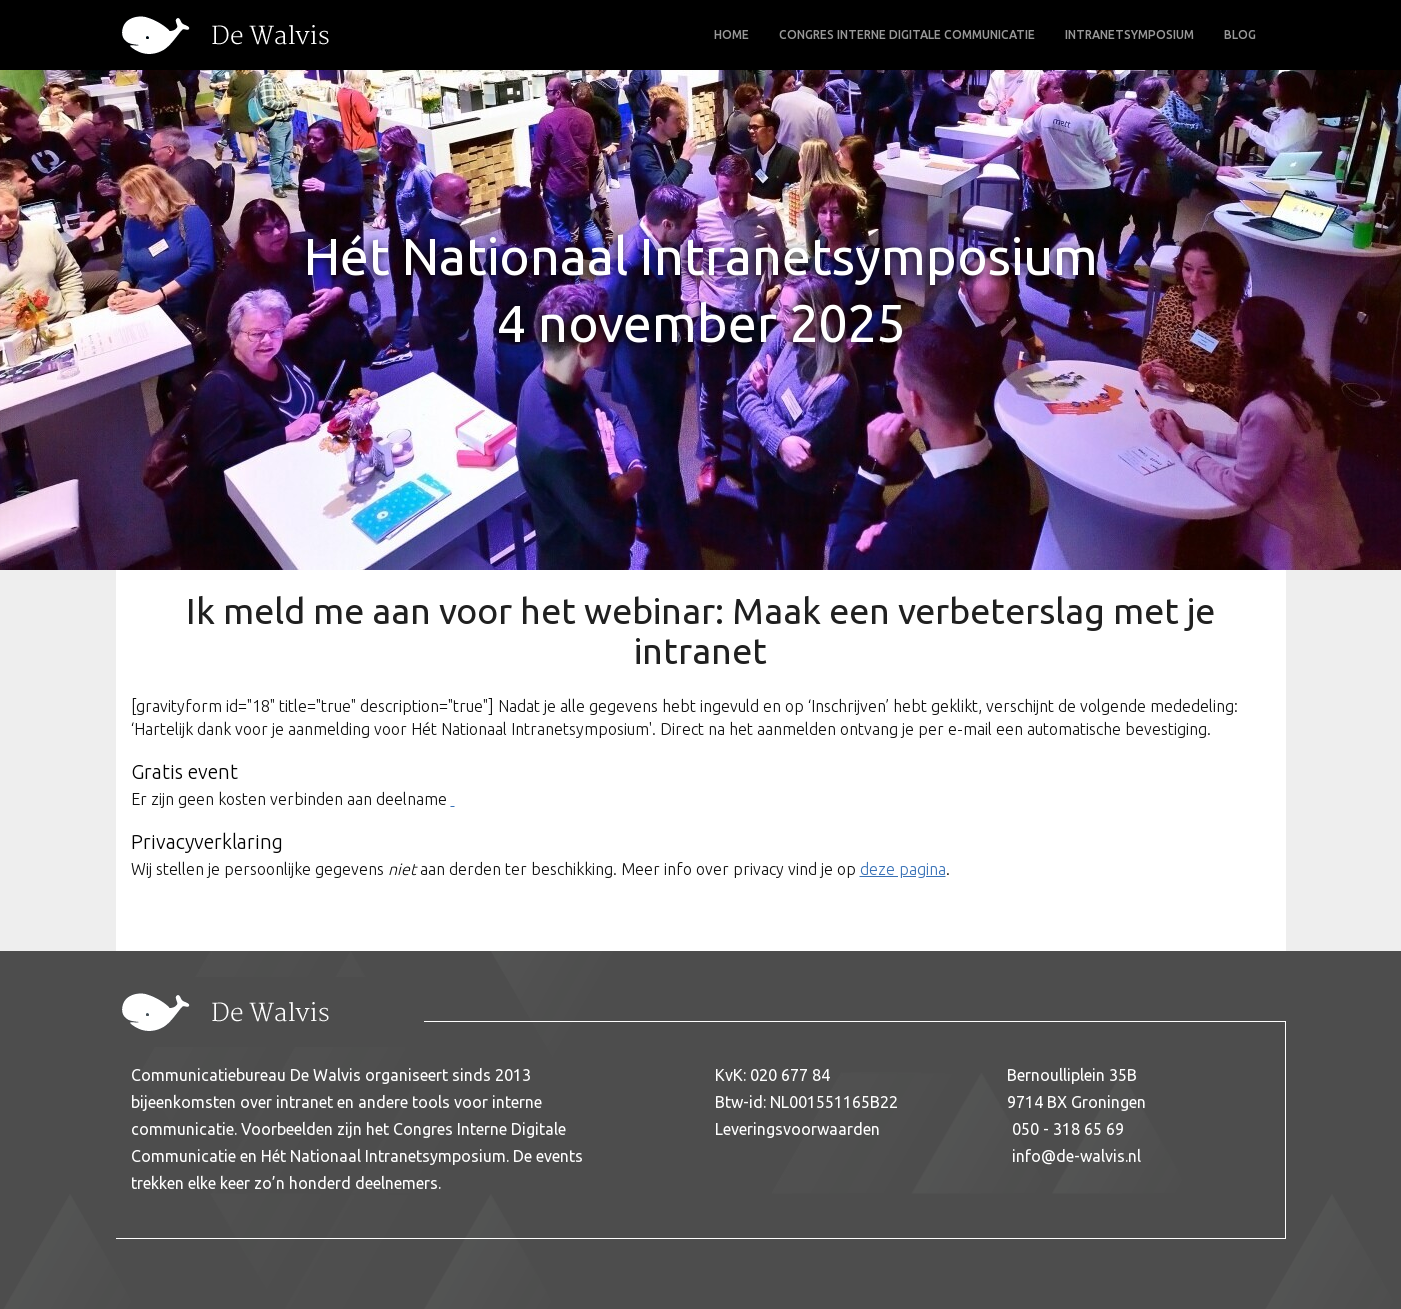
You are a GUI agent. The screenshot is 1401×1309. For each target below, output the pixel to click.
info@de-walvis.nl (1076, 1156)
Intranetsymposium (1129, 34)
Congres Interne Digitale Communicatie (907, 34)
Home (731, 34)
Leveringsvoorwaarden (797, 1129)
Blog (1240, 34)
